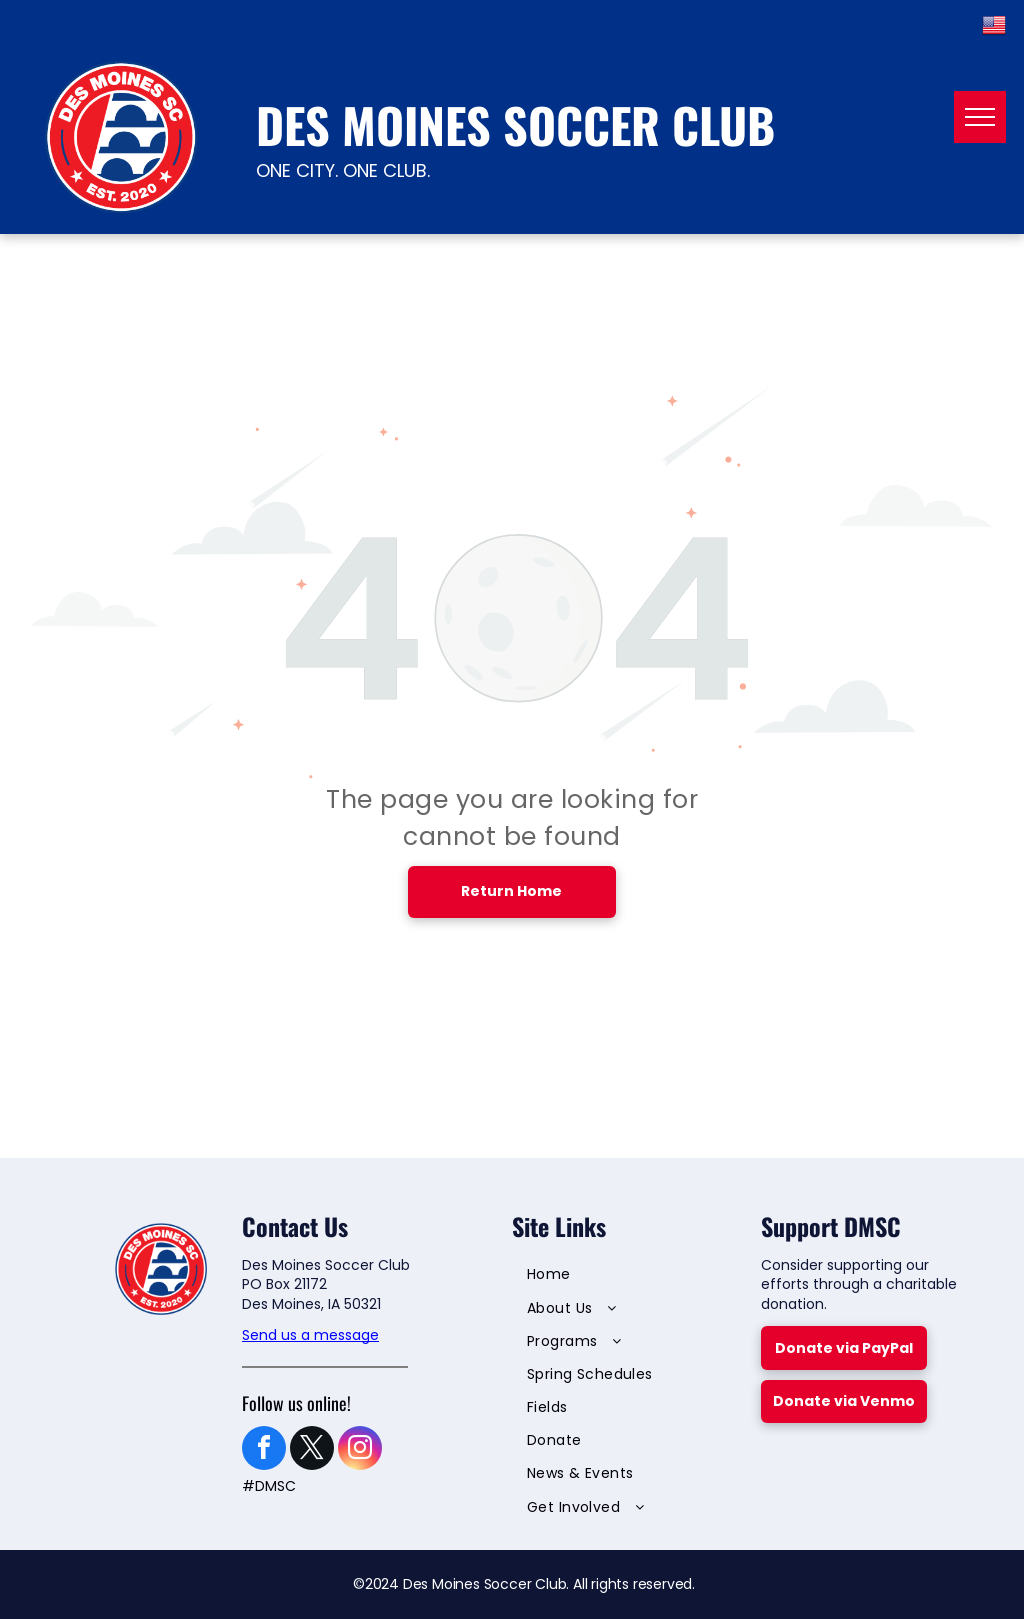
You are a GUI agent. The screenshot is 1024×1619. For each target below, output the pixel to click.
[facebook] (264, 1450)
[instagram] (360, 1450)
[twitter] (312, 1450)
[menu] (980, 117)
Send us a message (310, 1335)
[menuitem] (620, 1277)
